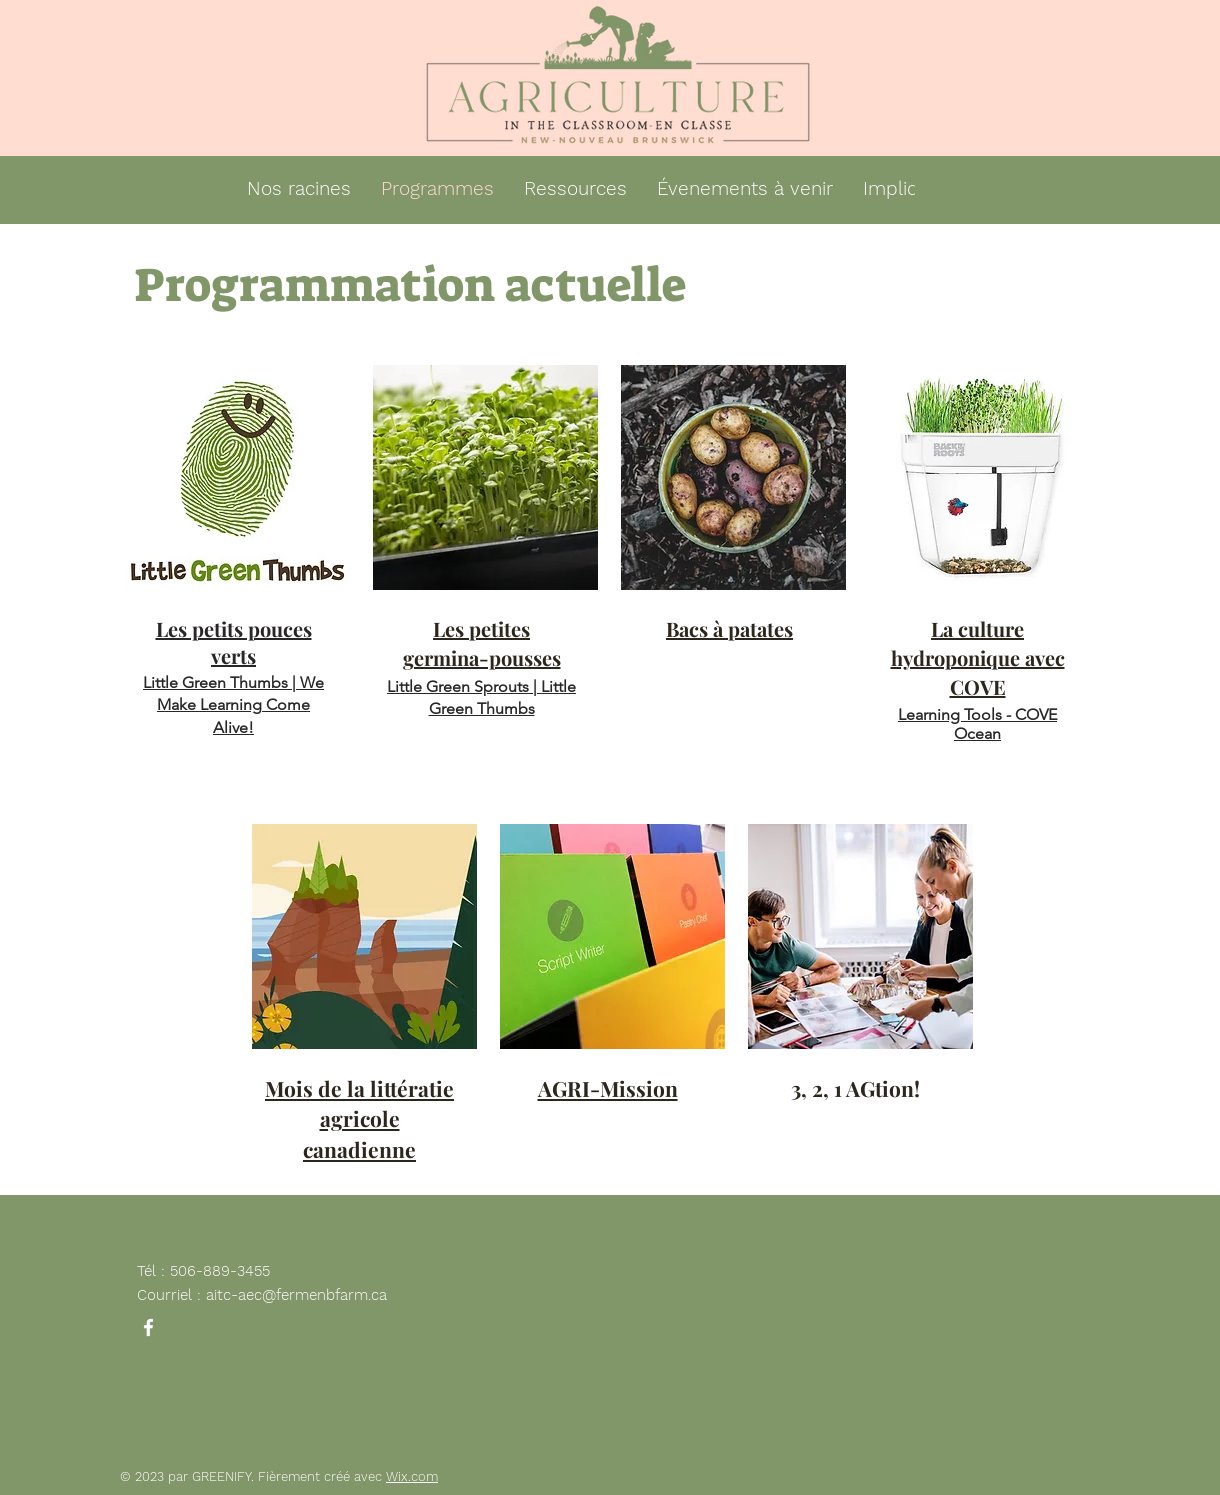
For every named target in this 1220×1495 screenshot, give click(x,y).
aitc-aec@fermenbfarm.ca (296, 1295)
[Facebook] (148, 1327)
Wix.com (412, 1476)
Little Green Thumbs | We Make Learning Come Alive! (233, 705)
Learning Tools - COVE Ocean (977, 724)
